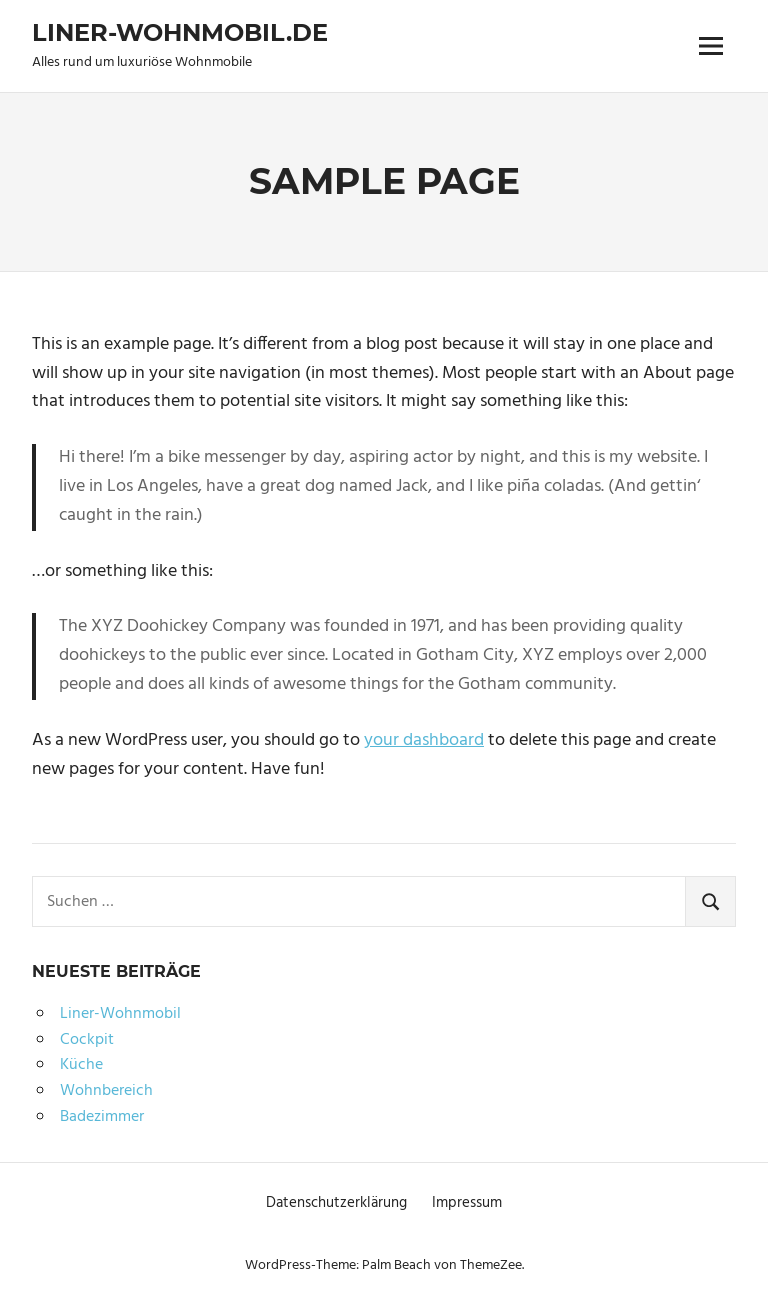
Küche (81, 1065)
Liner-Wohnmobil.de (180, 32)
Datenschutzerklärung (336, 1203)
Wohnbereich (106, 1091)
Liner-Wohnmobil (120, 1014)
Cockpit (87, 1040)
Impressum (467, 1203)
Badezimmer (102, 1117)
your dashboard (424, 740)
